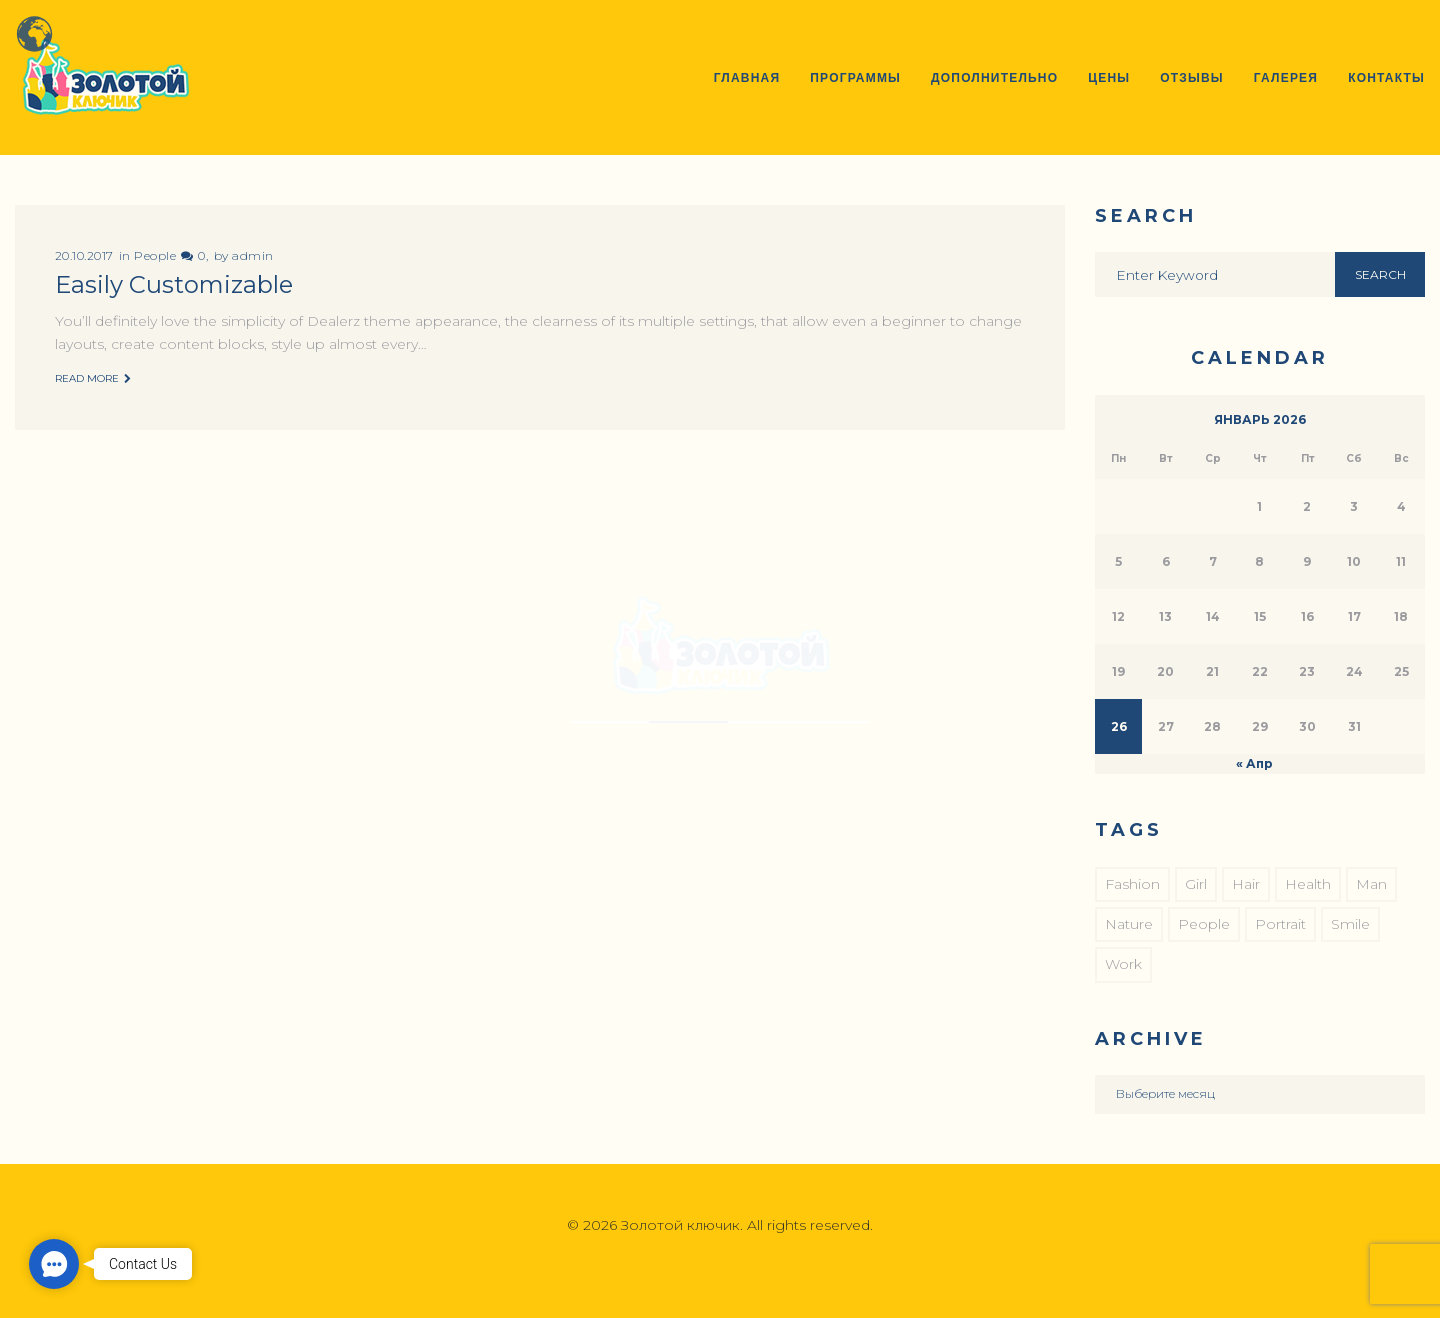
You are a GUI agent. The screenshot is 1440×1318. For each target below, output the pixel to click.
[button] (54, 1264)
